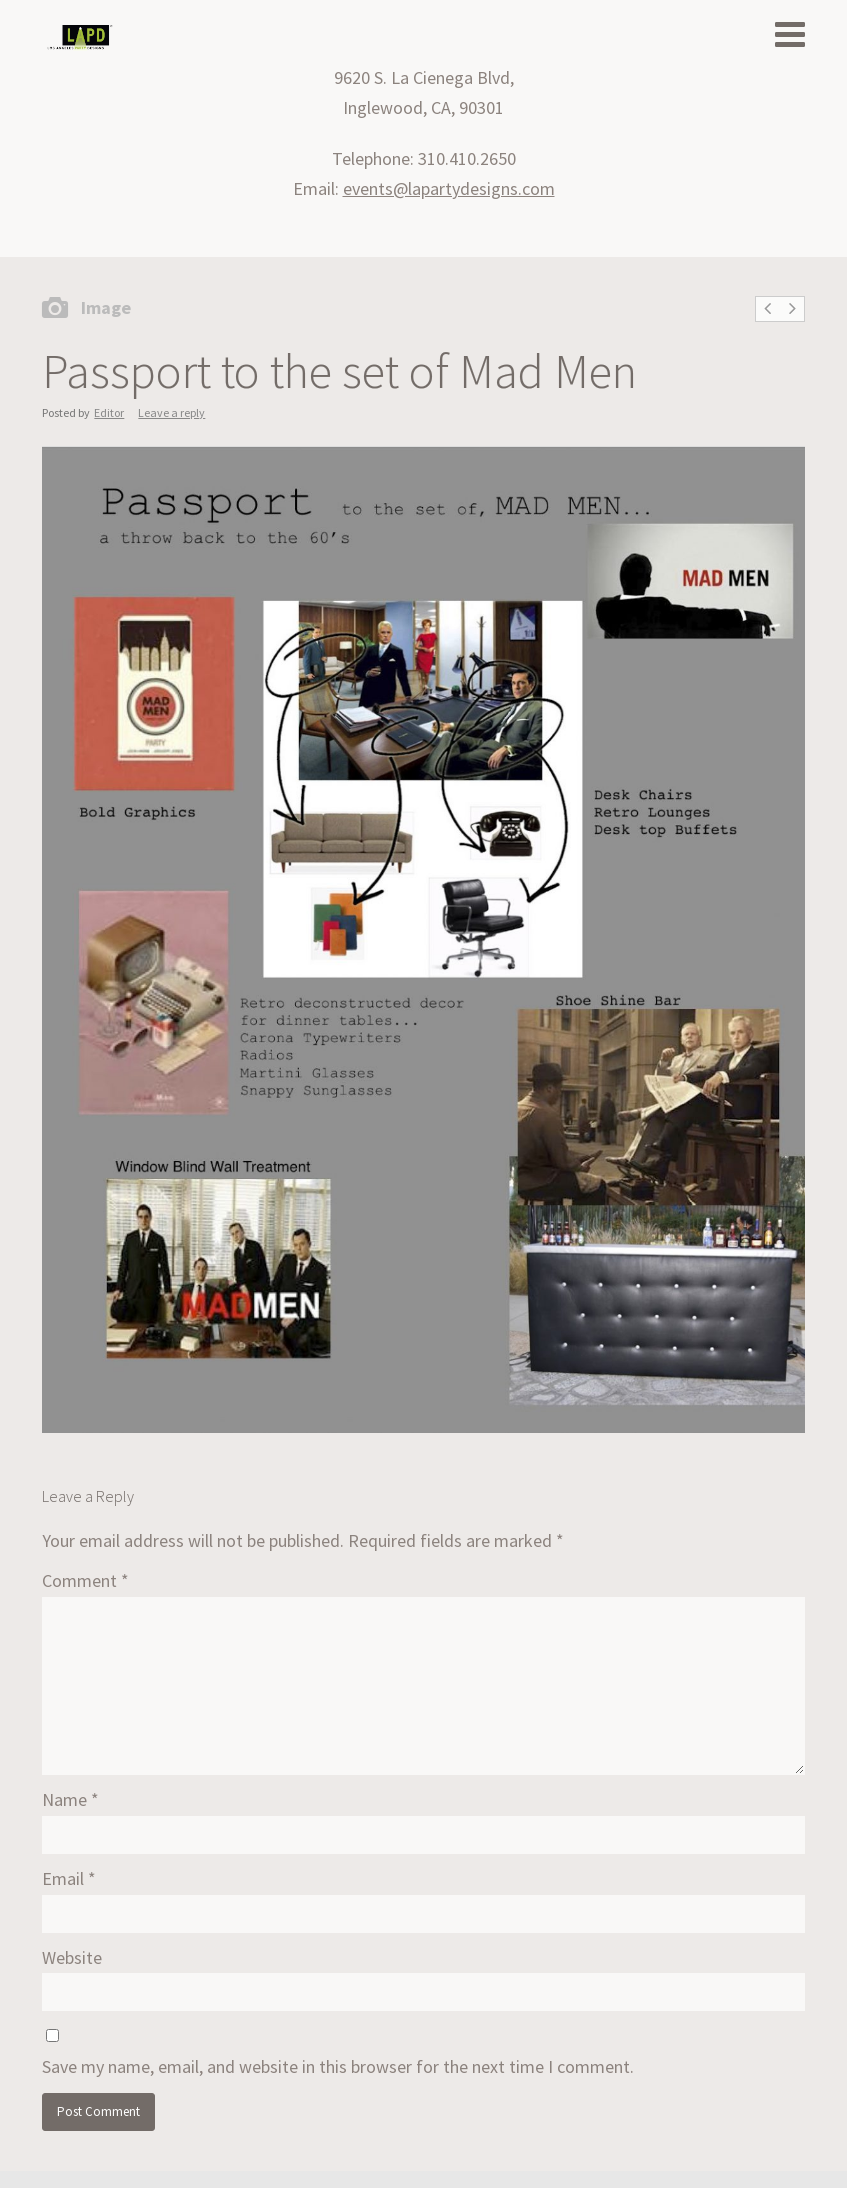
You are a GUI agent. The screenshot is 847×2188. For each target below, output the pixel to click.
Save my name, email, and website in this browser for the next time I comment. (338, 2066)
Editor (109, 412)
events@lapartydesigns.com (449, 188)
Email (69, 1878)
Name (70, 1799)
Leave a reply (171, 412)
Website (72, 1957)
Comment (85, 1580)
